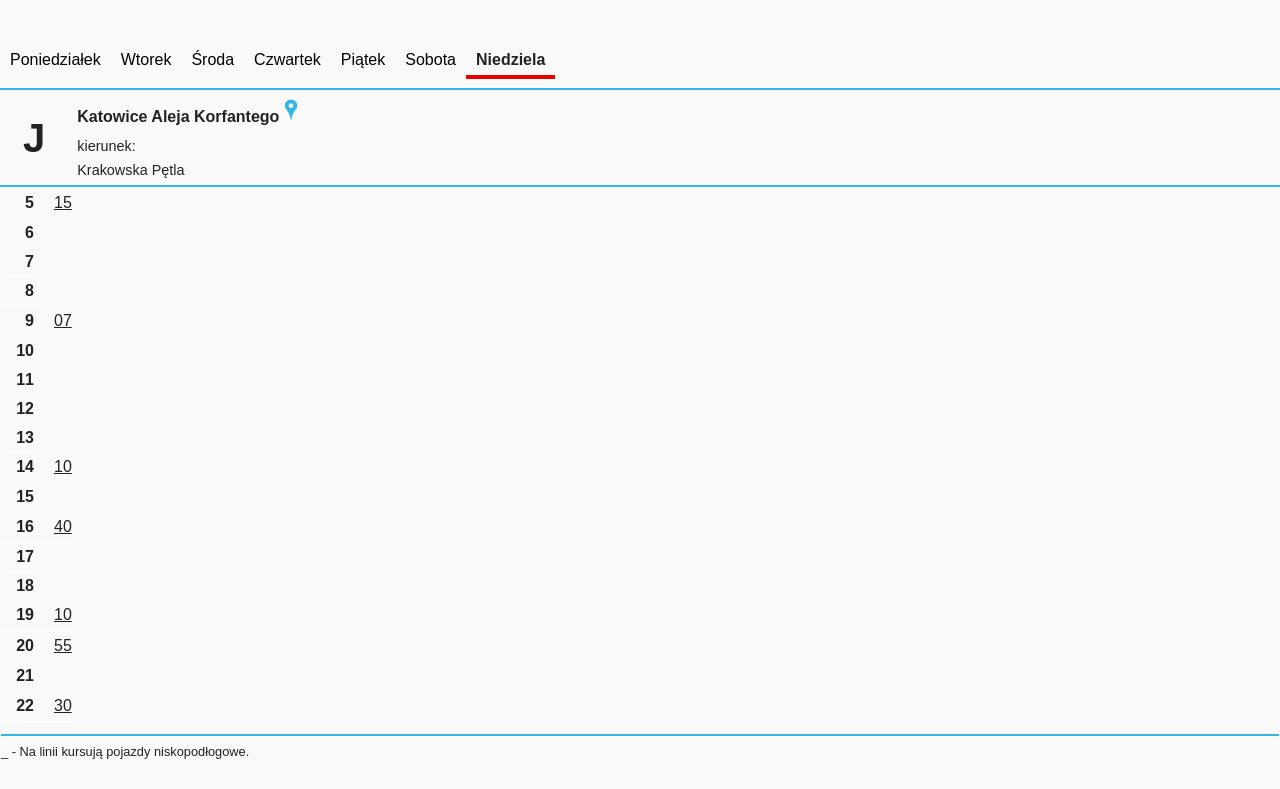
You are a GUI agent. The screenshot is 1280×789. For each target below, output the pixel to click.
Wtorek (146, 59)
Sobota (430, 59)
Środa (212, 59)
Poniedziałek (55, 59)
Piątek (363, 59)
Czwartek (287, 59)
